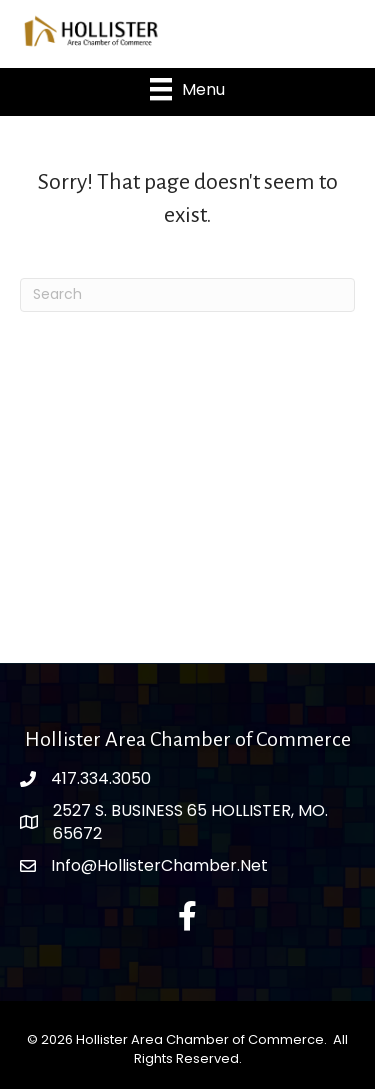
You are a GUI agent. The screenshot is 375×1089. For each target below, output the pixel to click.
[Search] (187, 295)
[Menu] (187, 89)
